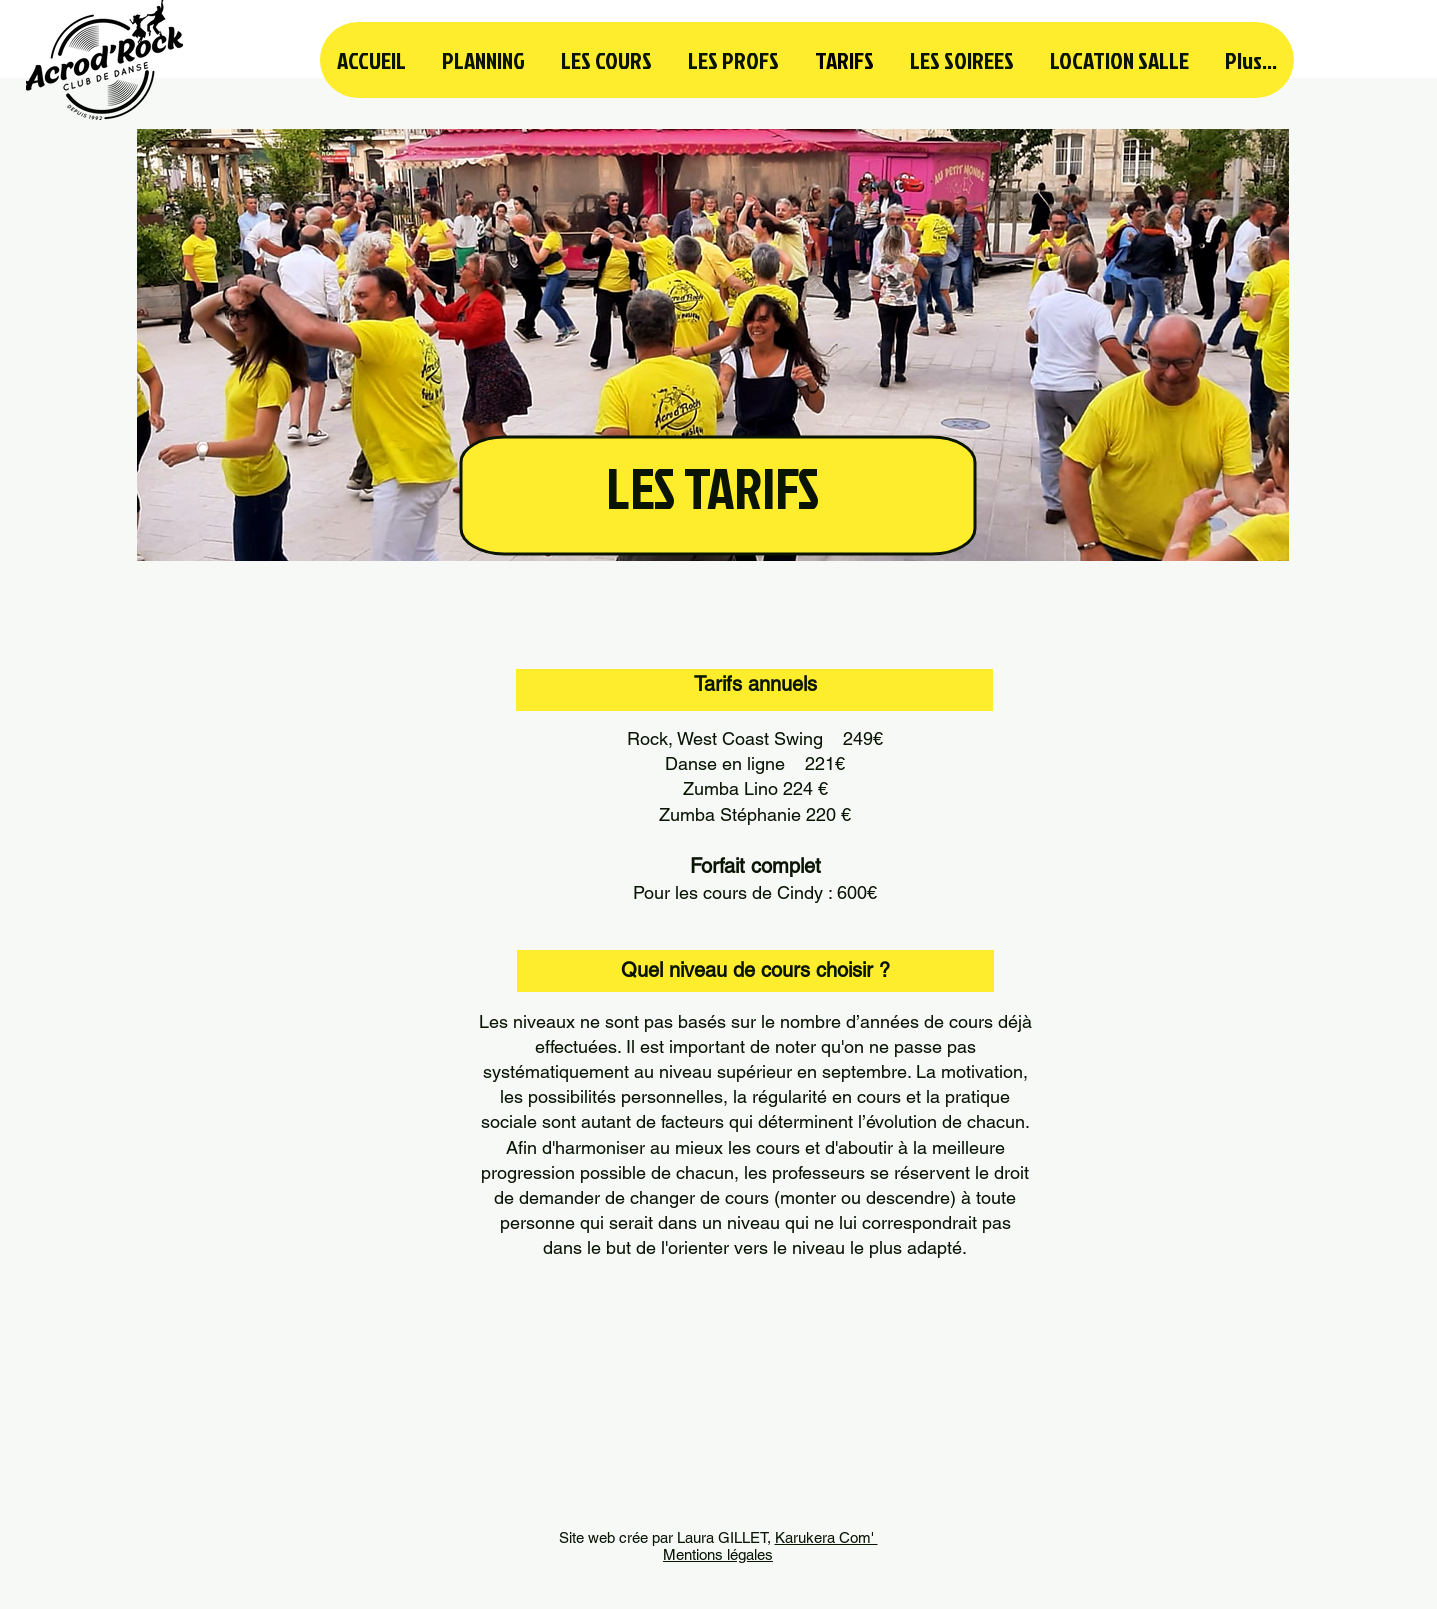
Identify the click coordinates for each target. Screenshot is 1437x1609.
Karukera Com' (826, 1537)
